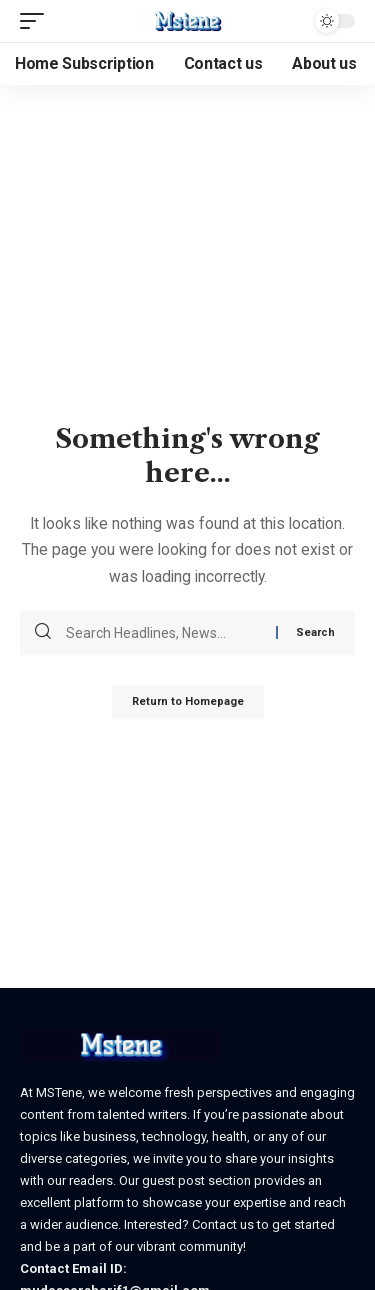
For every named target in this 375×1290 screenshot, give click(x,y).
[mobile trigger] (37, 21)
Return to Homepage (188, 701)
